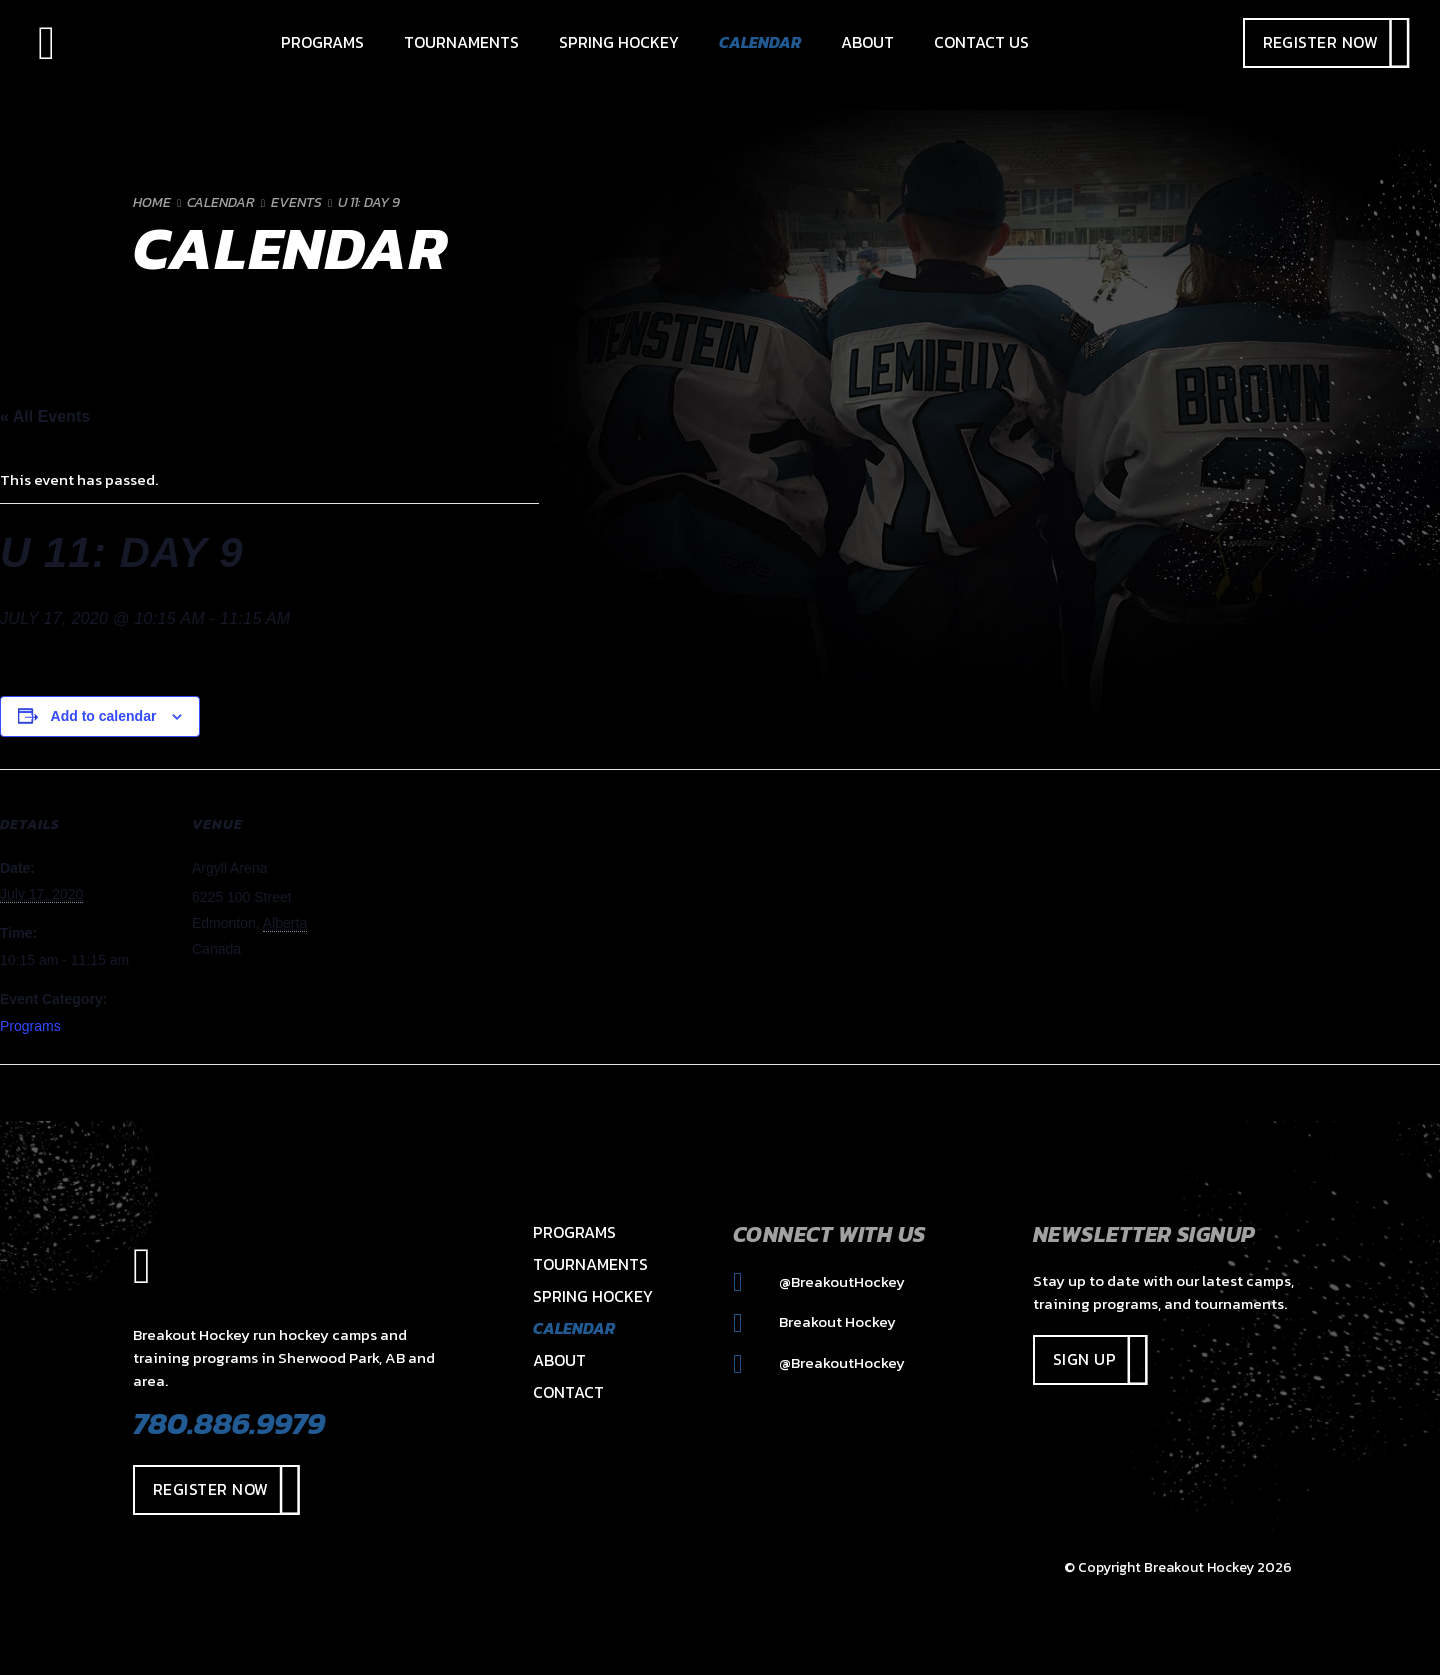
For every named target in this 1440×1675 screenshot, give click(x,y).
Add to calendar (104, 716)
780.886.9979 (229, 1423)
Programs (30, 1026)
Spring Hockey (593, 1296)
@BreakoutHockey (819, 1281)
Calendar (574, 1328)
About (559, 1360)
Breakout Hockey (814, 1321)
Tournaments (590, 1264)
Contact (568, 1392)
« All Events (45, 416)
